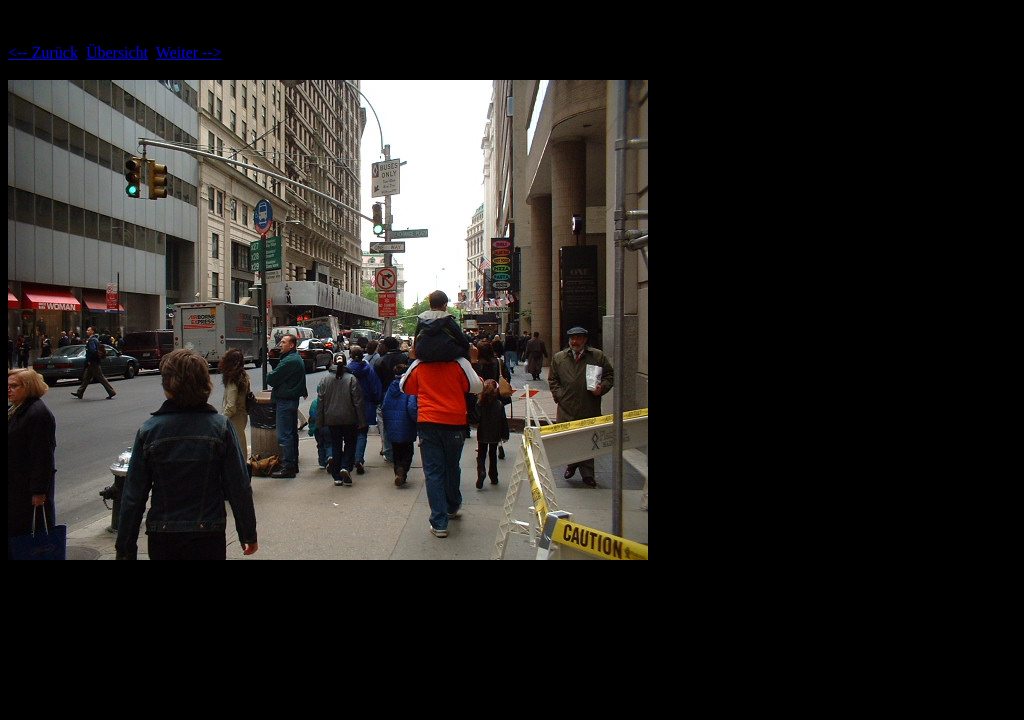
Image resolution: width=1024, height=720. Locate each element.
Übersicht (117, 52)
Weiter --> (189, 52)
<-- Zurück (43, 52)
